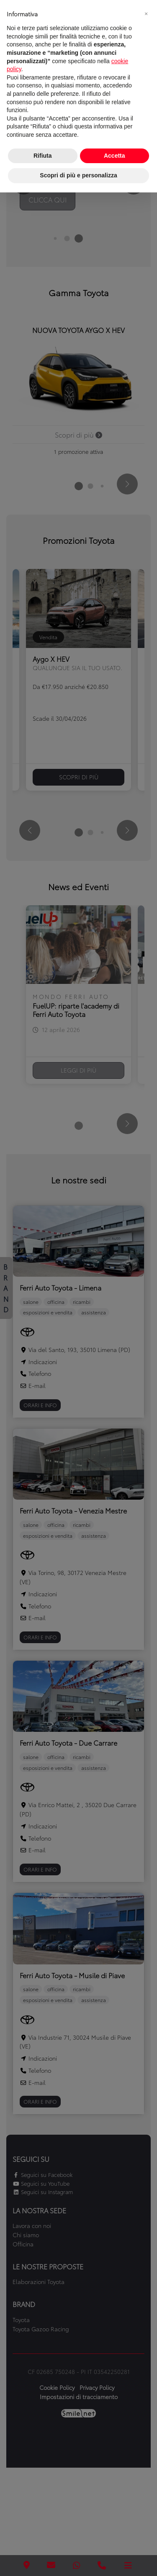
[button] (146, 13)
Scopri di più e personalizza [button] (78, 175)
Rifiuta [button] (42, 155)
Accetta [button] (114, 155)
